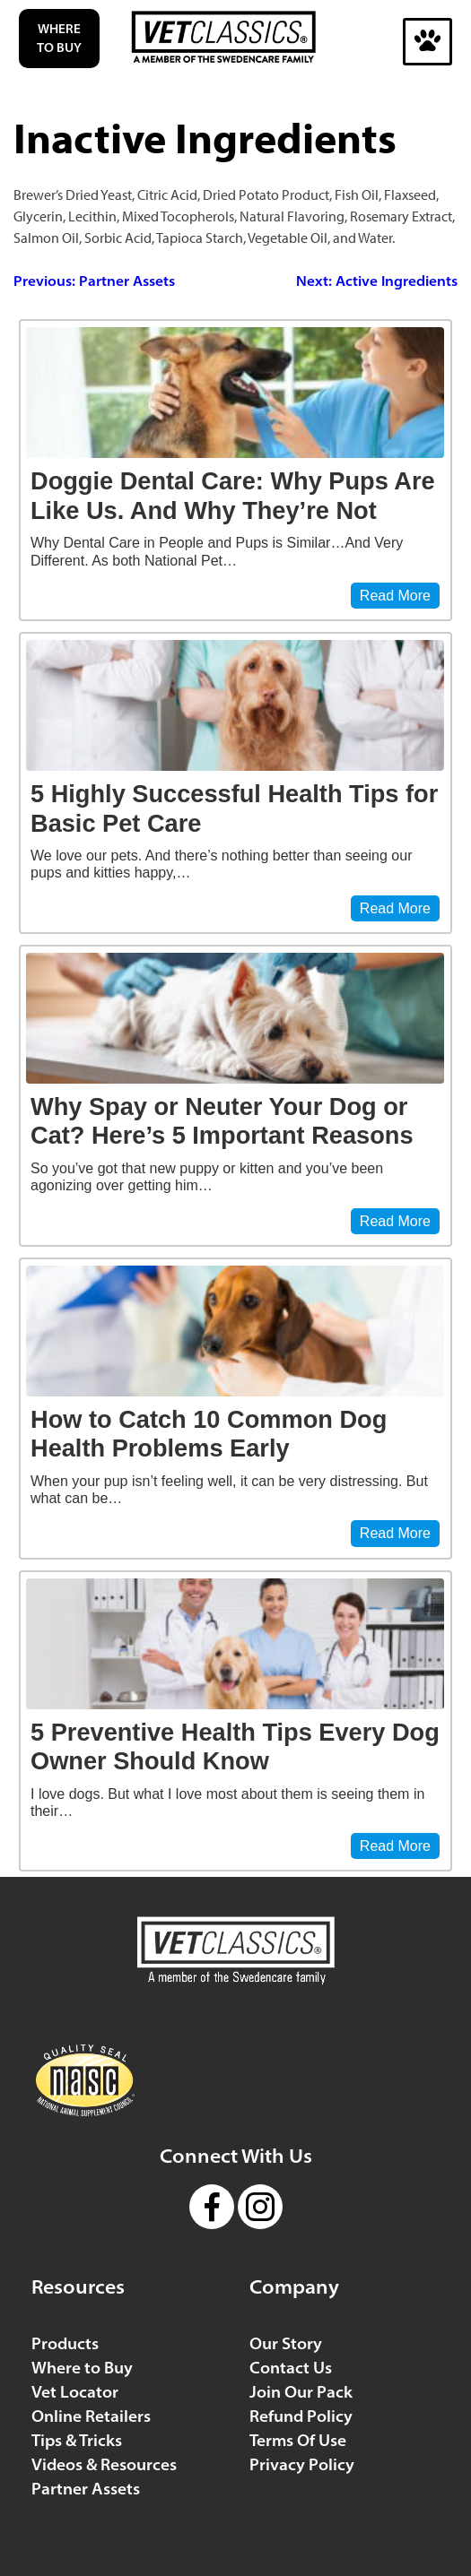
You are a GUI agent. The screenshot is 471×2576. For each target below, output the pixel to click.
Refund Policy (301, 2416)
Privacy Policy (301, 2464)
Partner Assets (85, 2488)
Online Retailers (91, 2416)
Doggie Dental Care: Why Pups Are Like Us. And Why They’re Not (233, 495)
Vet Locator (74, 2392)
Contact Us (290, 2367)
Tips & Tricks (76, 2440)
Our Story (285, 2343)
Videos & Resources (104, 2464)
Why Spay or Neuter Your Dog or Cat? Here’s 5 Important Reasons (222, 1121)
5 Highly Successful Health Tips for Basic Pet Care (234, 808)
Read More (395, 595)
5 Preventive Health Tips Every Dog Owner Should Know (235, 1747)
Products (65, 2343)
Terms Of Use (297, 2440)
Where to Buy (59, 38)
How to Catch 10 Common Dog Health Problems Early (209, 1434)
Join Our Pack (301, 2392)
